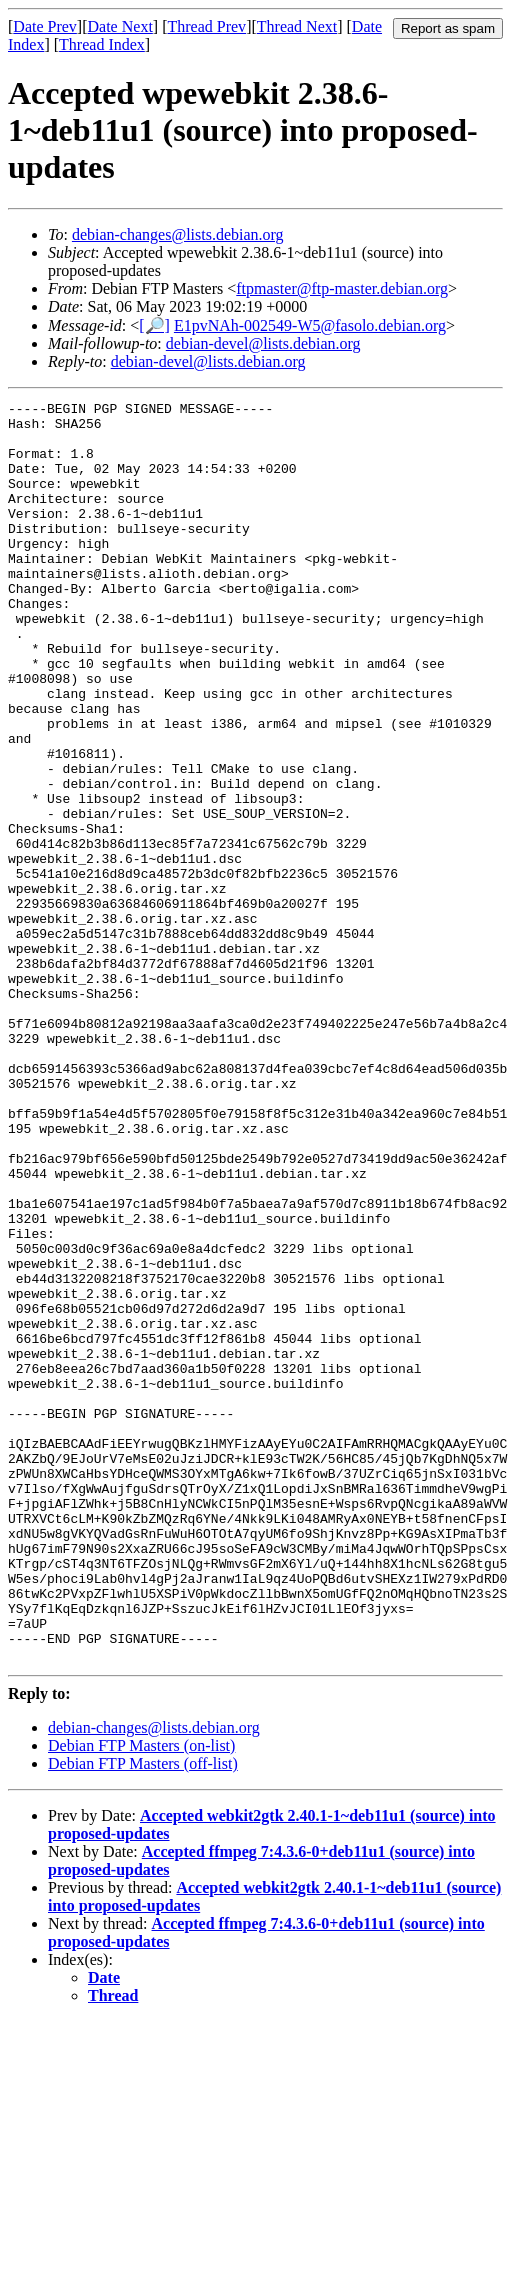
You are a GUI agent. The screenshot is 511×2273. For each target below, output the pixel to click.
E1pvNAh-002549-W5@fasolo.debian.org (310, 325)
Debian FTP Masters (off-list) (143, 2015)
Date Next (120, 26)
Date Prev (45, 26)
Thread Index (102, 44)
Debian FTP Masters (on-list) (141, 1997)
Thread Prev (206, 26)
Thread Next (297, 26)
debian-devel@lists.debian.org (263, 343)
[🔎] (154, 325)
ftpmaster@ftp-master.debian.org (342, 288)
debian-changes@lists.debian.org (178, 234)
